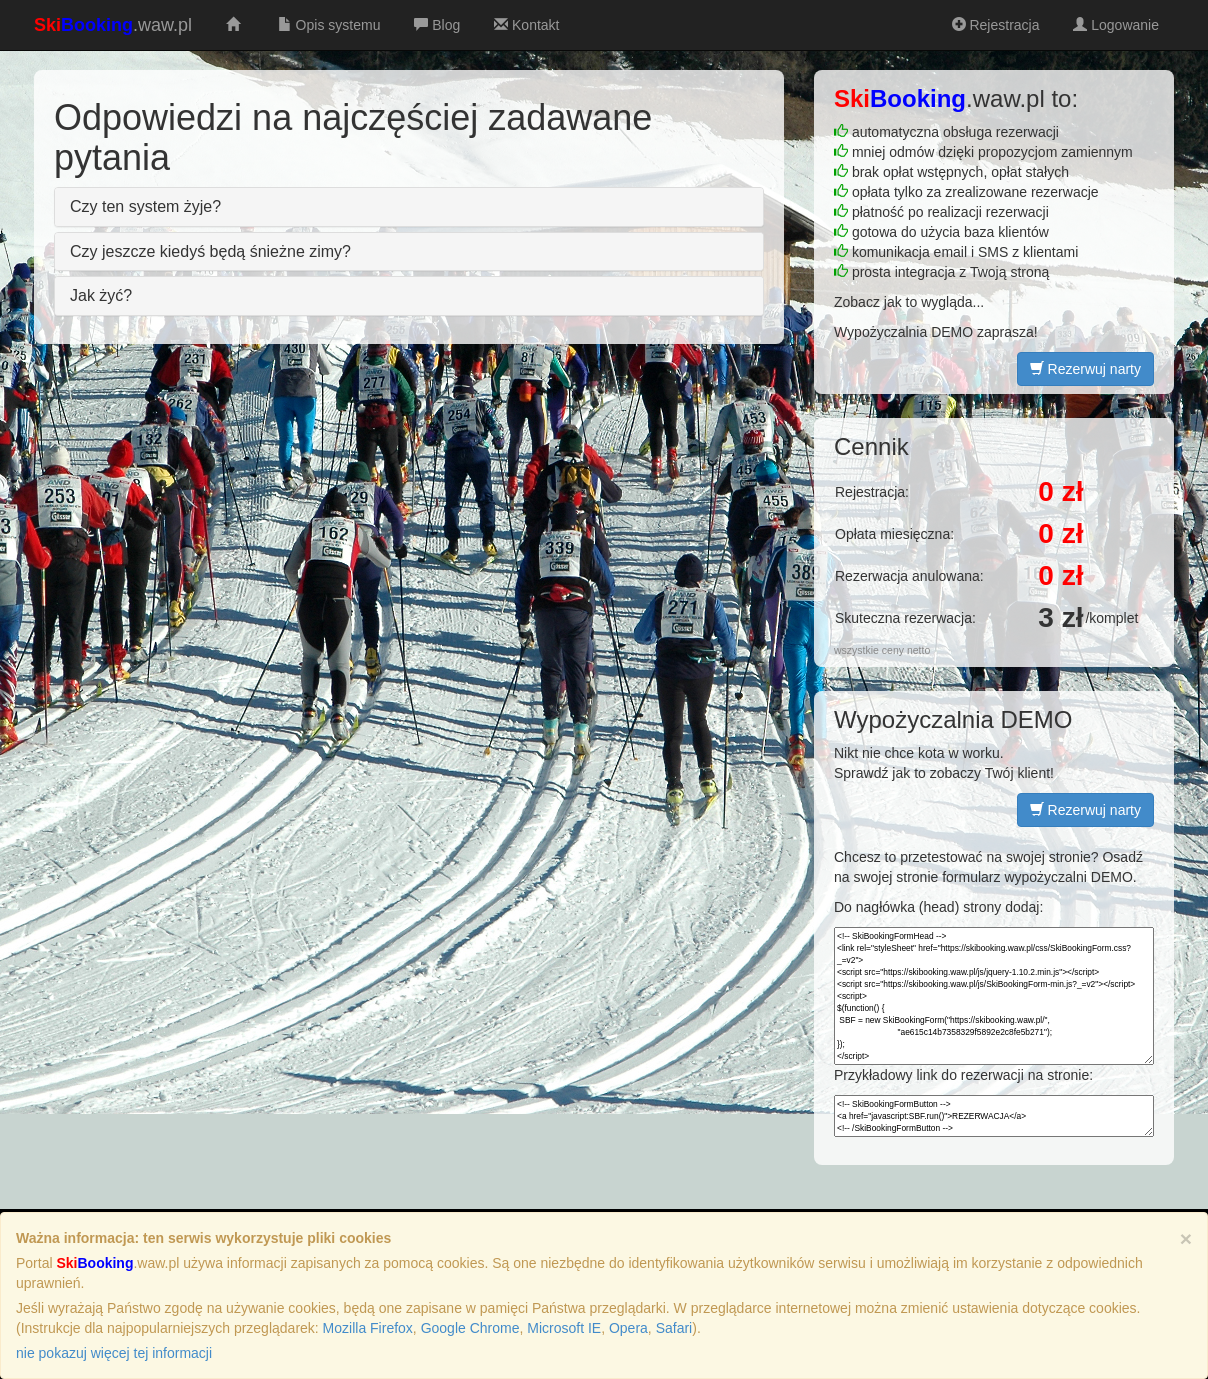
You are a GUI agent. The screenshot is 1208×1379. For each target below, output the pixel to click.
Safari (674, 1328)
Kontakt (524, 25)
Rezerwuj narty (1085, 369)
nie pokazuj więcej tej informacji (114, 1353)
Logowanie (1114, 25)
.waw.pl (113, 25)
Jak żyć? (101, 295)
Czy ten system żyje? (145, 206)
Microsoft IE (564, 1328)
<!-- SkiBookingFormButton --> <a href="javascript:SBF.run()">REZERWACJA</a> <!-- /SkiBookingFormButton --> (994, 1116)
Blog (435, 25)
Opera (628, 1328)
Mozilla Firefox (368, 1328)
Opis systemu (327, 25)
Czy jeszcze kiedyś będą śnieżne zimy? (210, 251)
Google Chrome (470, 1328)
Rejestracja (994, 25)
